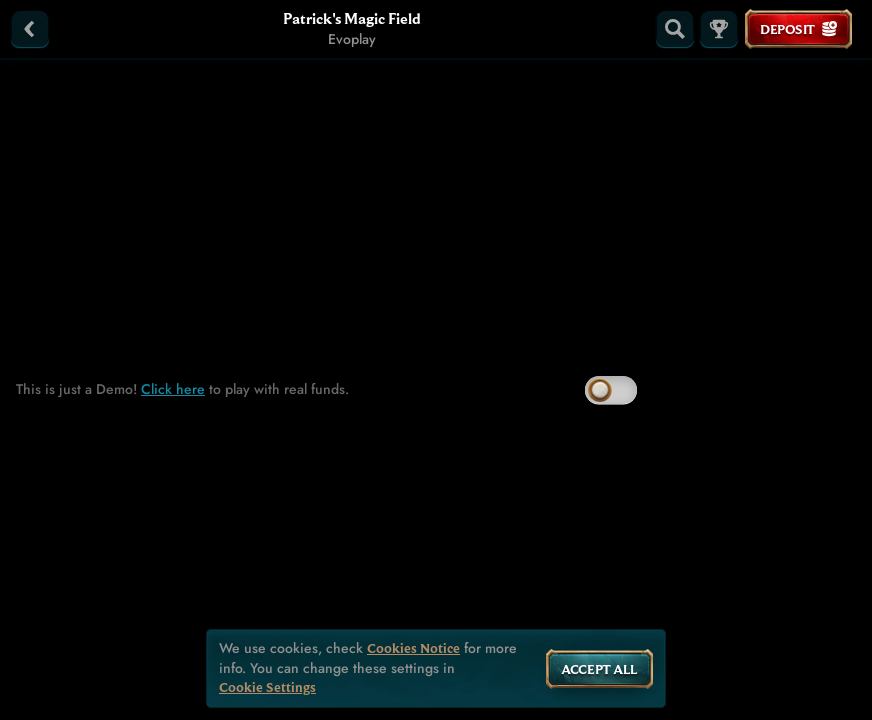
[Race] (719, 29)
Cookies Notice (413, 648)
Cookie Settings (267, 687)
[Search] (675, 29)
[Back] (30, 29)
